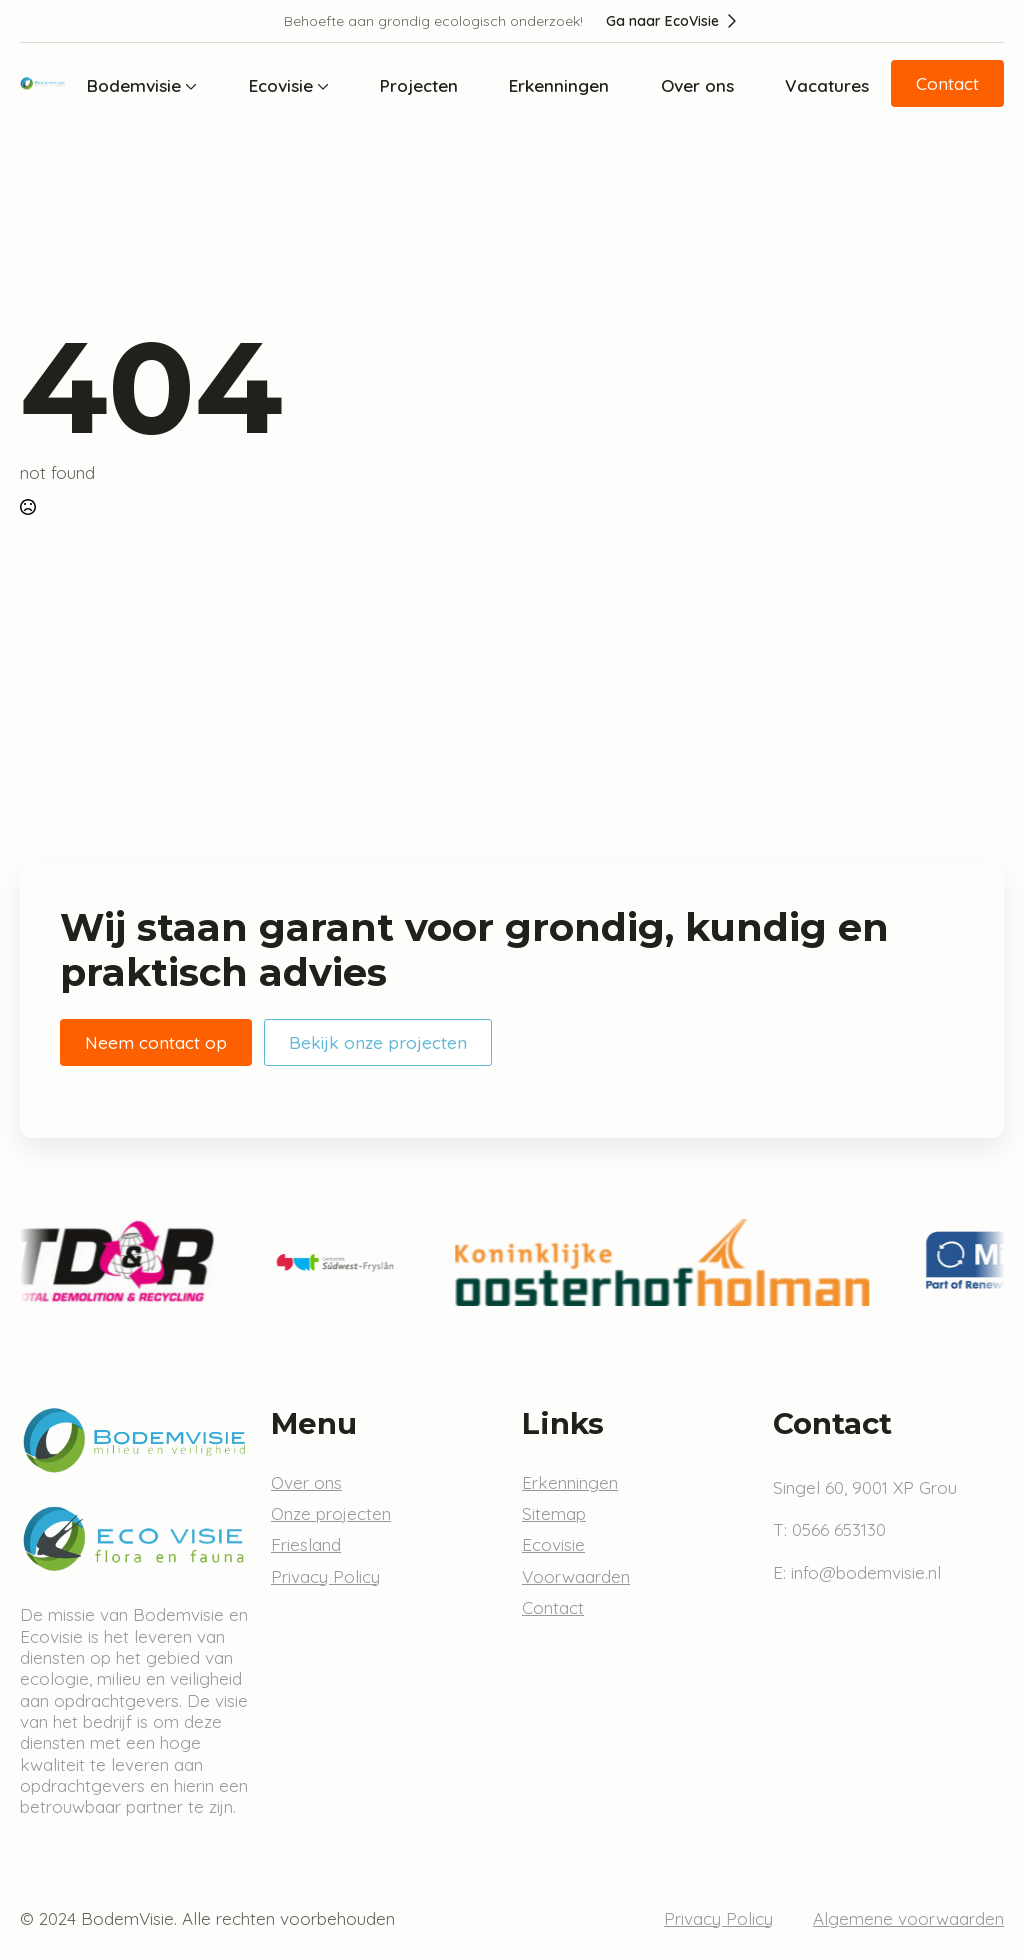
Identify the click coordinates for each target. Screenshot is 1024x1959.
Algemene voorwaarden (908, 1918)
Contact (553, 1607)
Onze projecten (331, 1513)
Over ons (697, 85)
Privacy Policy (325, 1576)
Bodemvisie (134, 85)
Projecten (419, 85)
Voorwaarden (576, 1576)
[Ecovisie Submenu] (321, 85)
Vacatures (827, 85)
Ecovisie (281, 85)
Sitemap (554, 1513)
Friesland (306, 1544)
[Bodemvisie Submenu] (189, 85)
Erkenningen (559, 85)
